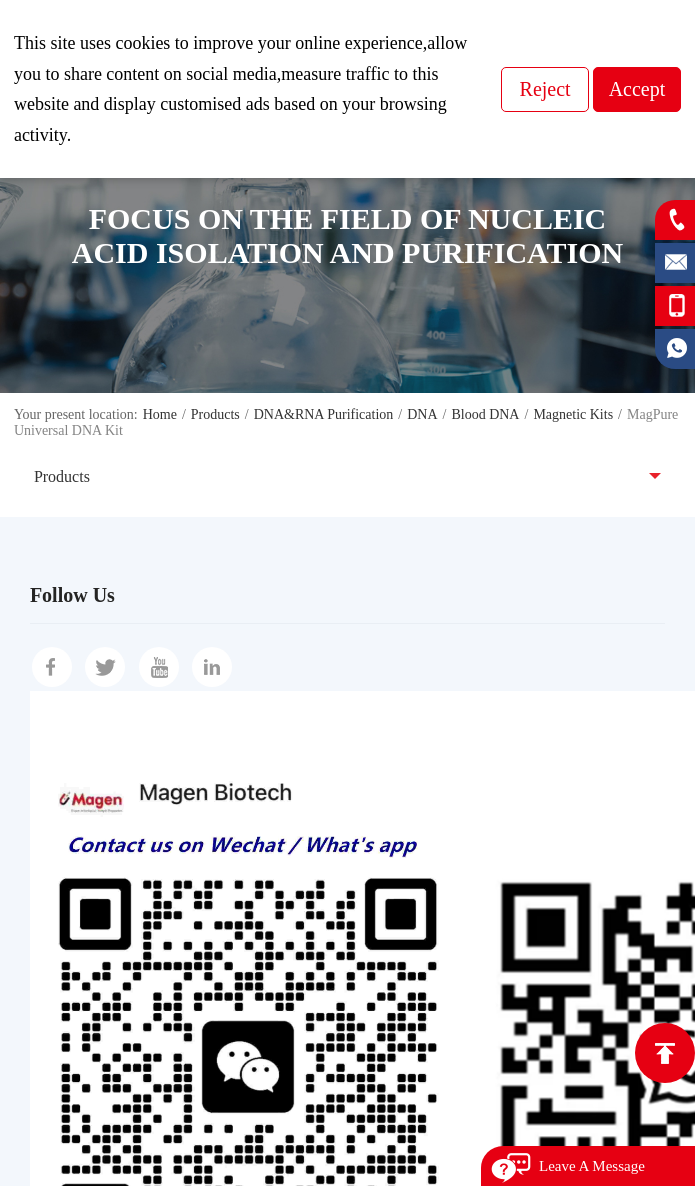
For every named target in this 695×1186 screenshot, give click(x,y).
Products (215, 414)
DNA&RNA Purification (324, 414)
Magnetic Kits (573, 414)
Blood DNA (485, 414)
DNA (422, 414)
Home (160, 414)
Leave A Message (592, 1166)
